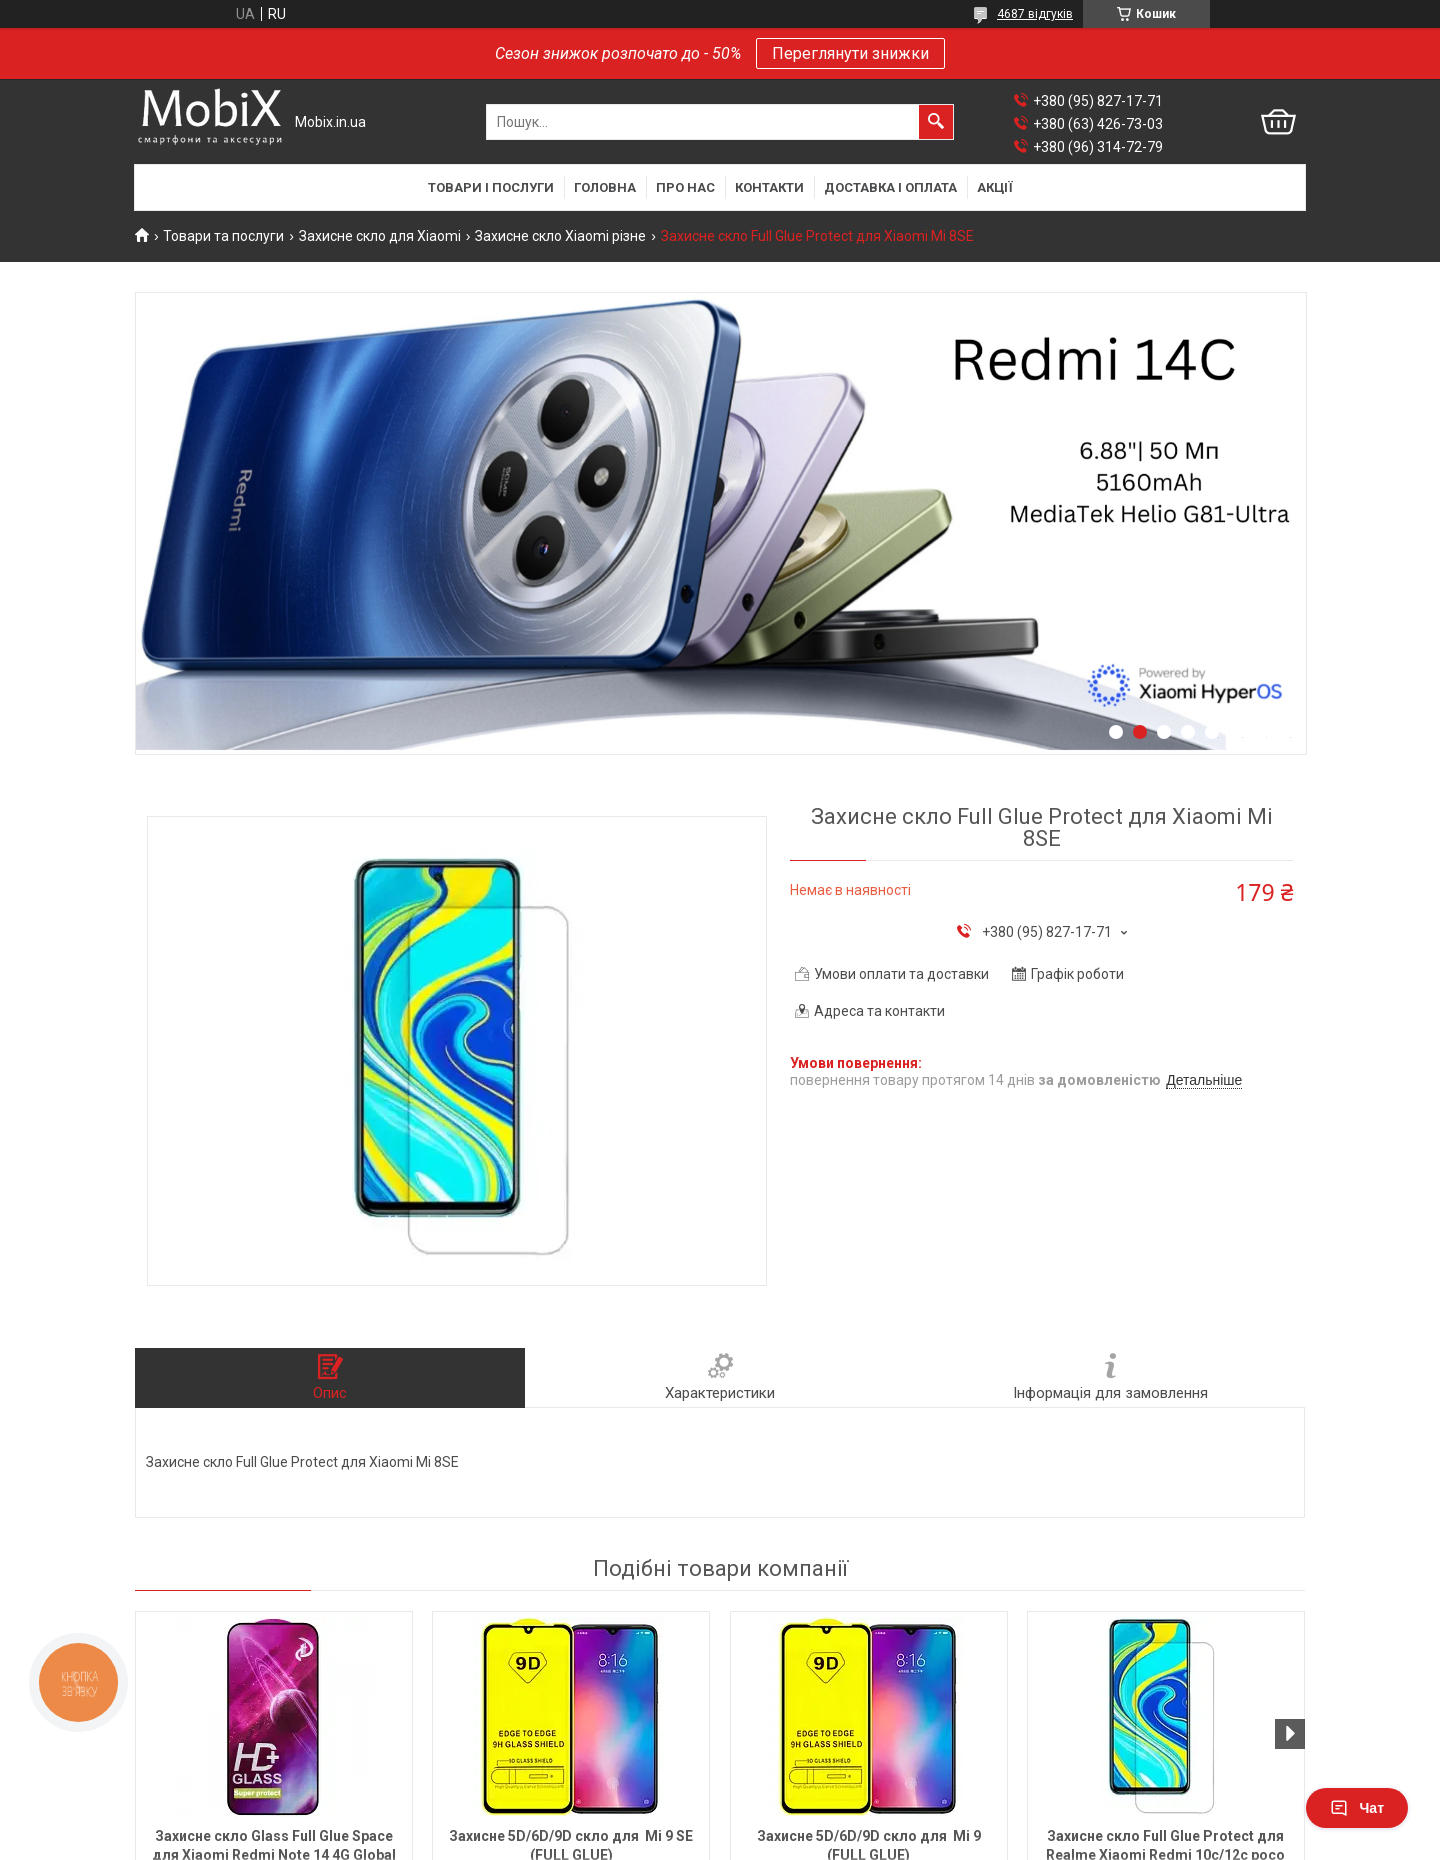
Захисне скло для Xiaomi (380, 236)
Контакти (769, 187)
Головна (605, 187)
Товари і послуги (491, 187)
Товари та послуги (223, 236)
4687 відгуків (1035, 14)
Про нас (685, 187)
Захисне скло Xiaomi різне (560, 236)
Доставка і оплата (890, 187)
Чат (1357, 1808)
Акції (995, 187)
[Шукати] (936, 122)
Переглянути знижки (850, 53)
